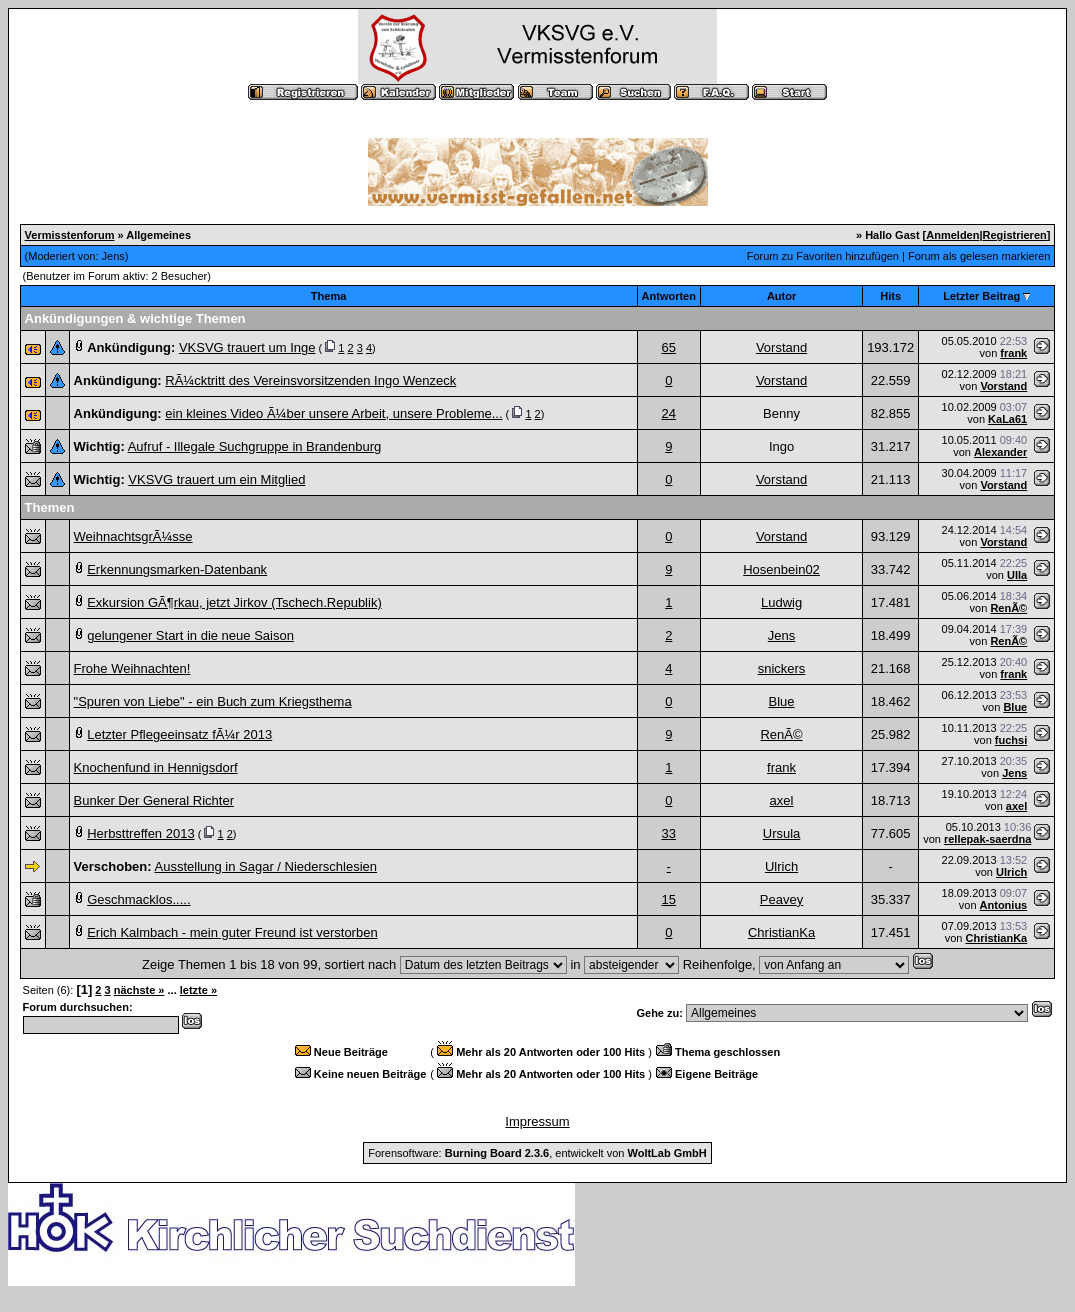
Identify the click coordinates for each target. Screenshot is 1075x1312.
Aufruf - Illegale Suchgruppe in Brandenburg (255, 446)
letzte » (198, 990)
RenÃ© (1008, 608)
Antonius (1004, 905)
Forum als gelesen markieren (979, 256)
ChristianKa (781, 932)
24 (669, 413)
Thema (328, 296)
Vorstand (781, 347)
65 (669, 347)
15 (669, 899)
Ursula (782, 833)
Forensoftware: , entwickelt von (537, 1153)
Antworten (669, 296)
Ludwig (781, 602)
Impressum (537, 1121)
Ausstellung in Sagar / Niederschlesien (266, 866)
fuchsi (1011, 740)
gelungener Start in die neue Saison (190, 635)
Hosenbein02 (781, 569)
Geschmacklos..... (138, 899)
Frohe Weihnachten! (132, 668)
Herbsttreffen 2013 (140, 833)
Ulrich (781, 866)
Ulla (1017, 575)
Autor (781, 296)
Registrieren (1015, 235)
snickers (782, 668)
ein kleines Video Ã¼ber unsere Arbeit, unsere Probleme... (333, 413)
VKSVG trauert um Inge (247, 347)
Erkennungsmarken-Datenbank (177, 569)
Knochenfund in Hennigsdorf (156, 767)
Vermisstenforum (70, 235)
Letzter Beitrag (981, 296)
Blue (782, 701)
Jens (113, 256)
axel (782, 800)
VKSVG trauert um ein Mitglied (216, 479)
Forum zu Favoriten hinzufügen (823, 256)
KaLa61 (1007, 419)
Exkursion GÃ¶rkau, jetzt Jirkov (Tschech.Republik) (234, 602)
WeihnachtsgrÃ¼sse (133, 536)
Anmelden (952, 235)
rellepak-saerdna (987, 839)
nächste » (139, 990)
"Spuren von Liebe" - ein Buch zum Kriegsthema (213, 701)
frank (1013, 353)
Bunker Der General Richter (154, 800)
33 (669, 833)
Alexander (1000, 452)
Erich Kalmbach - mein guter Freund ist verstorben (232, 932)
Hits (890, 296)
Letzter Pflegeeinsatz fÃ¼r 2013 (179, 734)
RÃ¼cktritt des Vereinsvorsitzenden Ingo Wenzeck (310, 380)
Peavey (781, 899)
